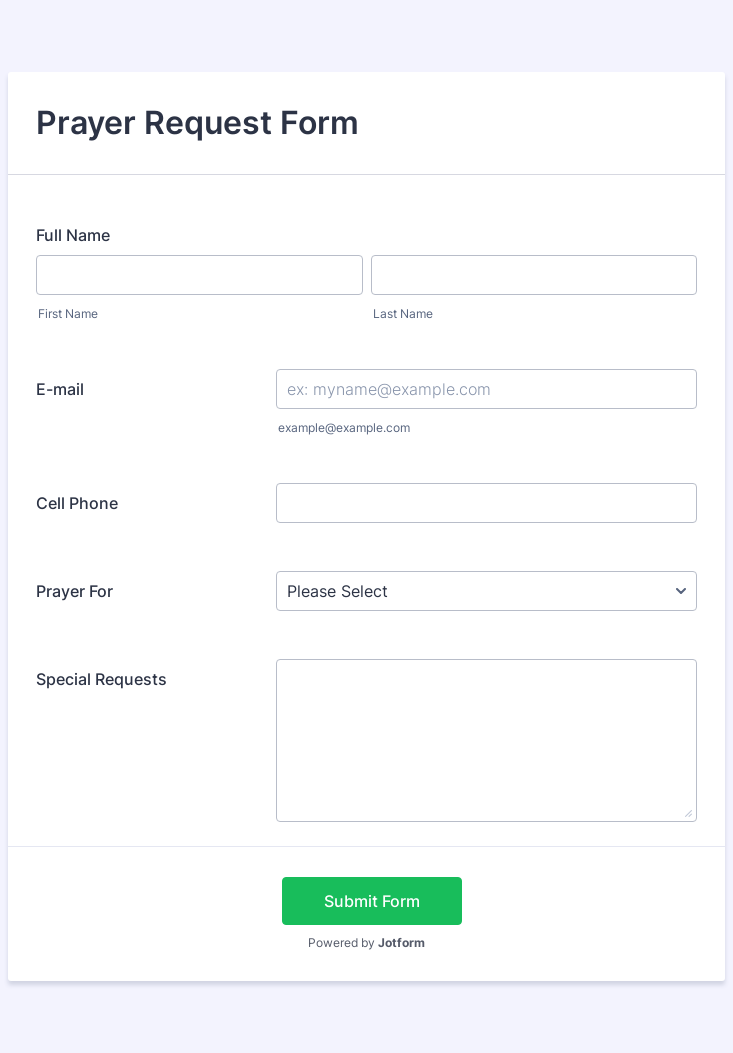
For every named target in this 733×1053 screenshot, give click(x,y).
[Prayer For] (486, 591)
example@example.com (344, 427)
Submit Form (372, 901)
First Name (68, 313)
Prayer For (74, 591)
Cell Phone (77, 503)
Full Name (73, 235)
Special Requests (101, 679)
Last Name (403, 313)
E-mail (60, 389)
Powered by (366, 942)
